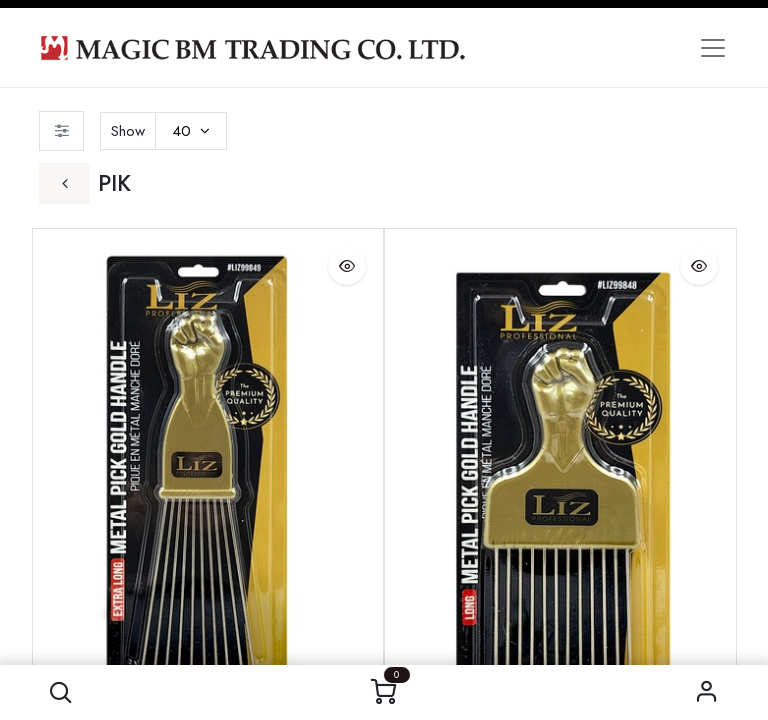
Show (128, 131)
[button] (60, 692)
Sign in (707, 692)
